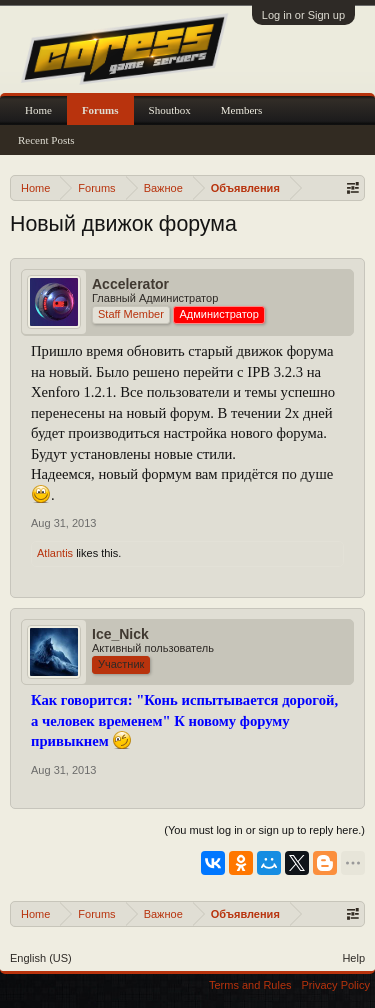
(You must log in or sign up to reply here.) (264, 830)
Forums (100, 110)
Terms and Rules (250, 985)
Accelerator (130, 284)
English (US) (41, 958)
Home (38, 110)
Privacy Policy (336, 985)
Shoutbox (170, 110)
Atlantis (55, 553)
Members (242, 110)
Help (353, 958)
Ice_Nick (120, 634)
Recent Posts (46, 140)
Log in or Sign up (303, 15)
